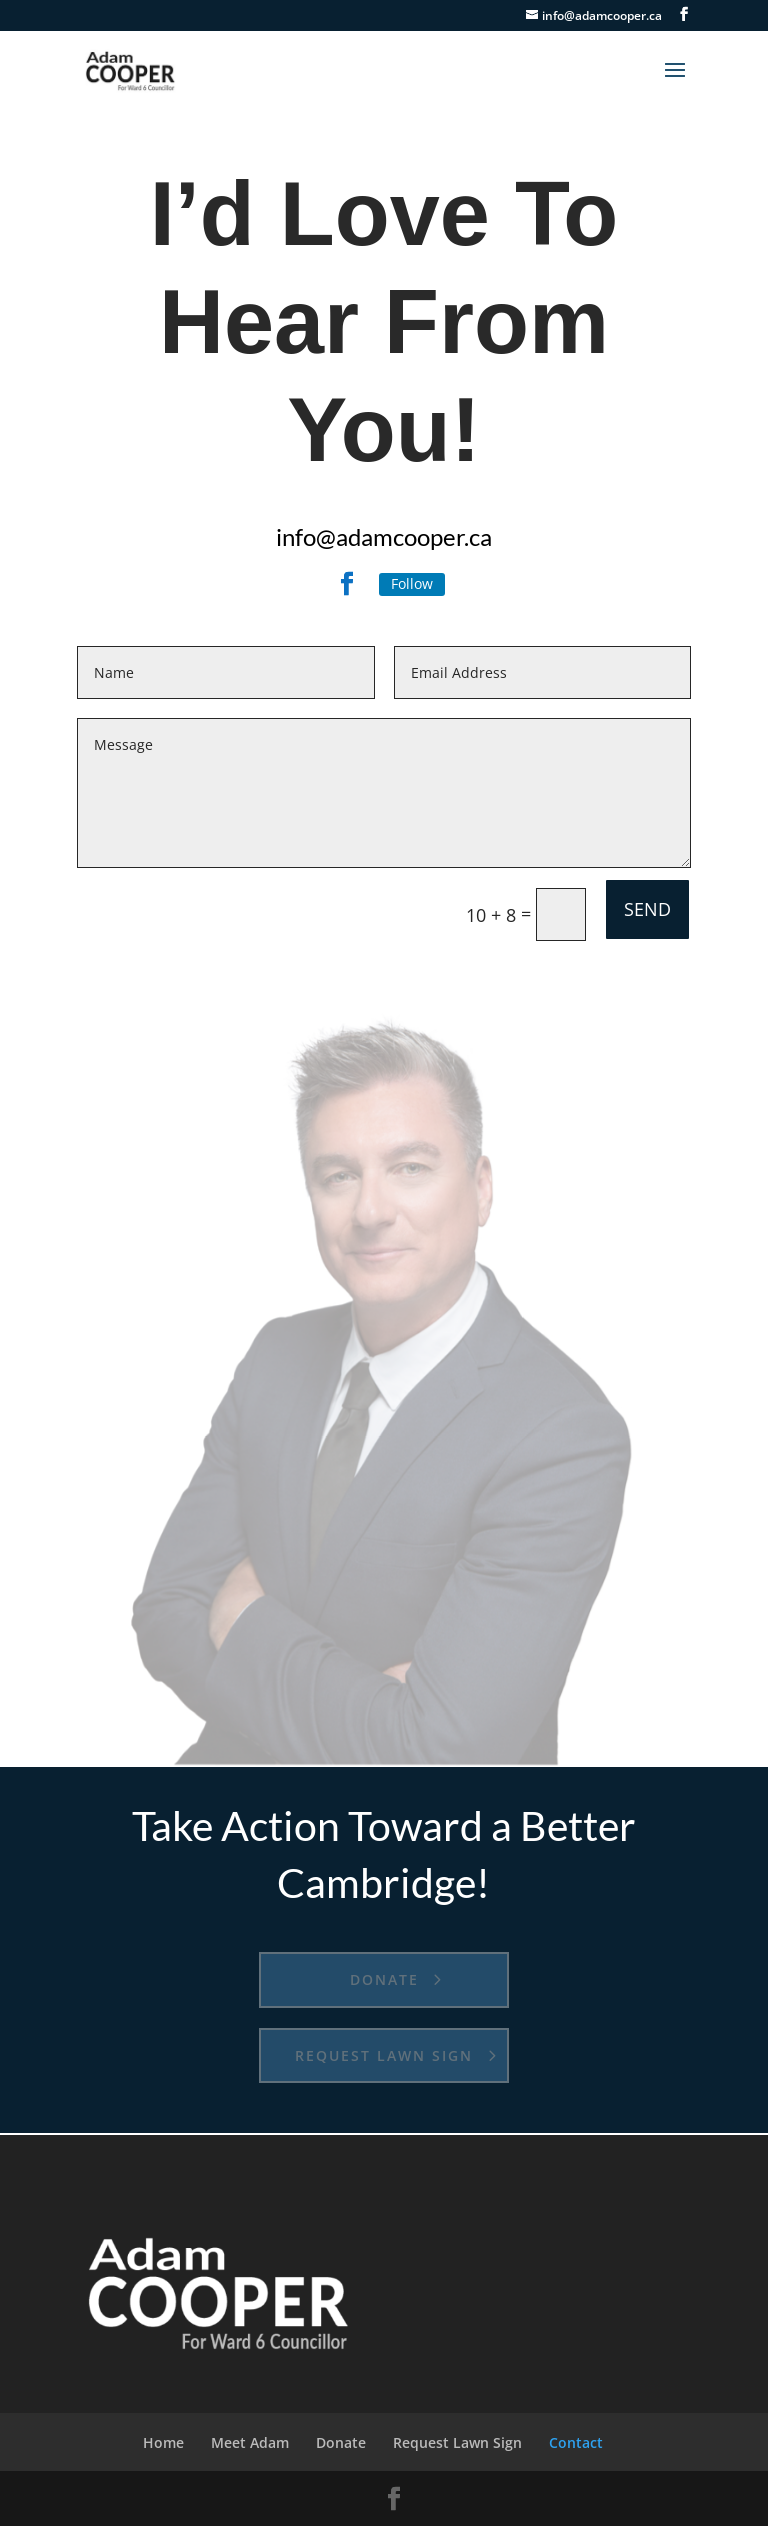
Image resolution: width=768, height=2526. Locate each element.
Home (163, 2442)
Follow (412, 583)
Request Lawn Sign (384, 2055)
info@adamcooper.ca (384, 536)
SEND (647, 909)
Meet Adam (250, 2442)
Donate (384, 1979)
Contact (576, 2442)
